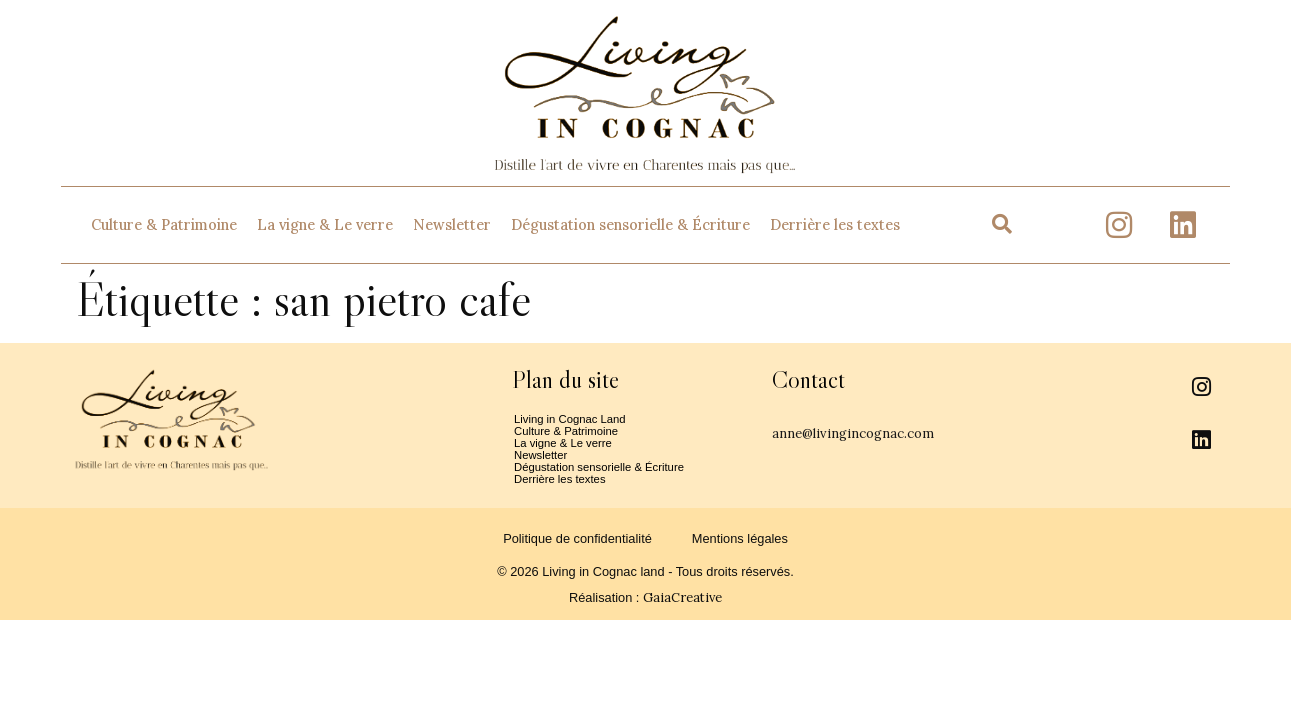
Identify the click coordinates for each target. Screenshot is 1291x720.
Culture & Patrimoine (164, 225)
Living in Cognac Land (577, 420)
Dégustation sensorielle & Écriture (630, 225)
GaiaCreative (682, 615)
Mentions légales (740, 556)
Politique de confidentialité (577, 556)
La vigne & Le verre (325, 225)
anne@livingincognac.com (892, 432)
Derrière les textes (835, 225)
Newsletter (452, 225)
